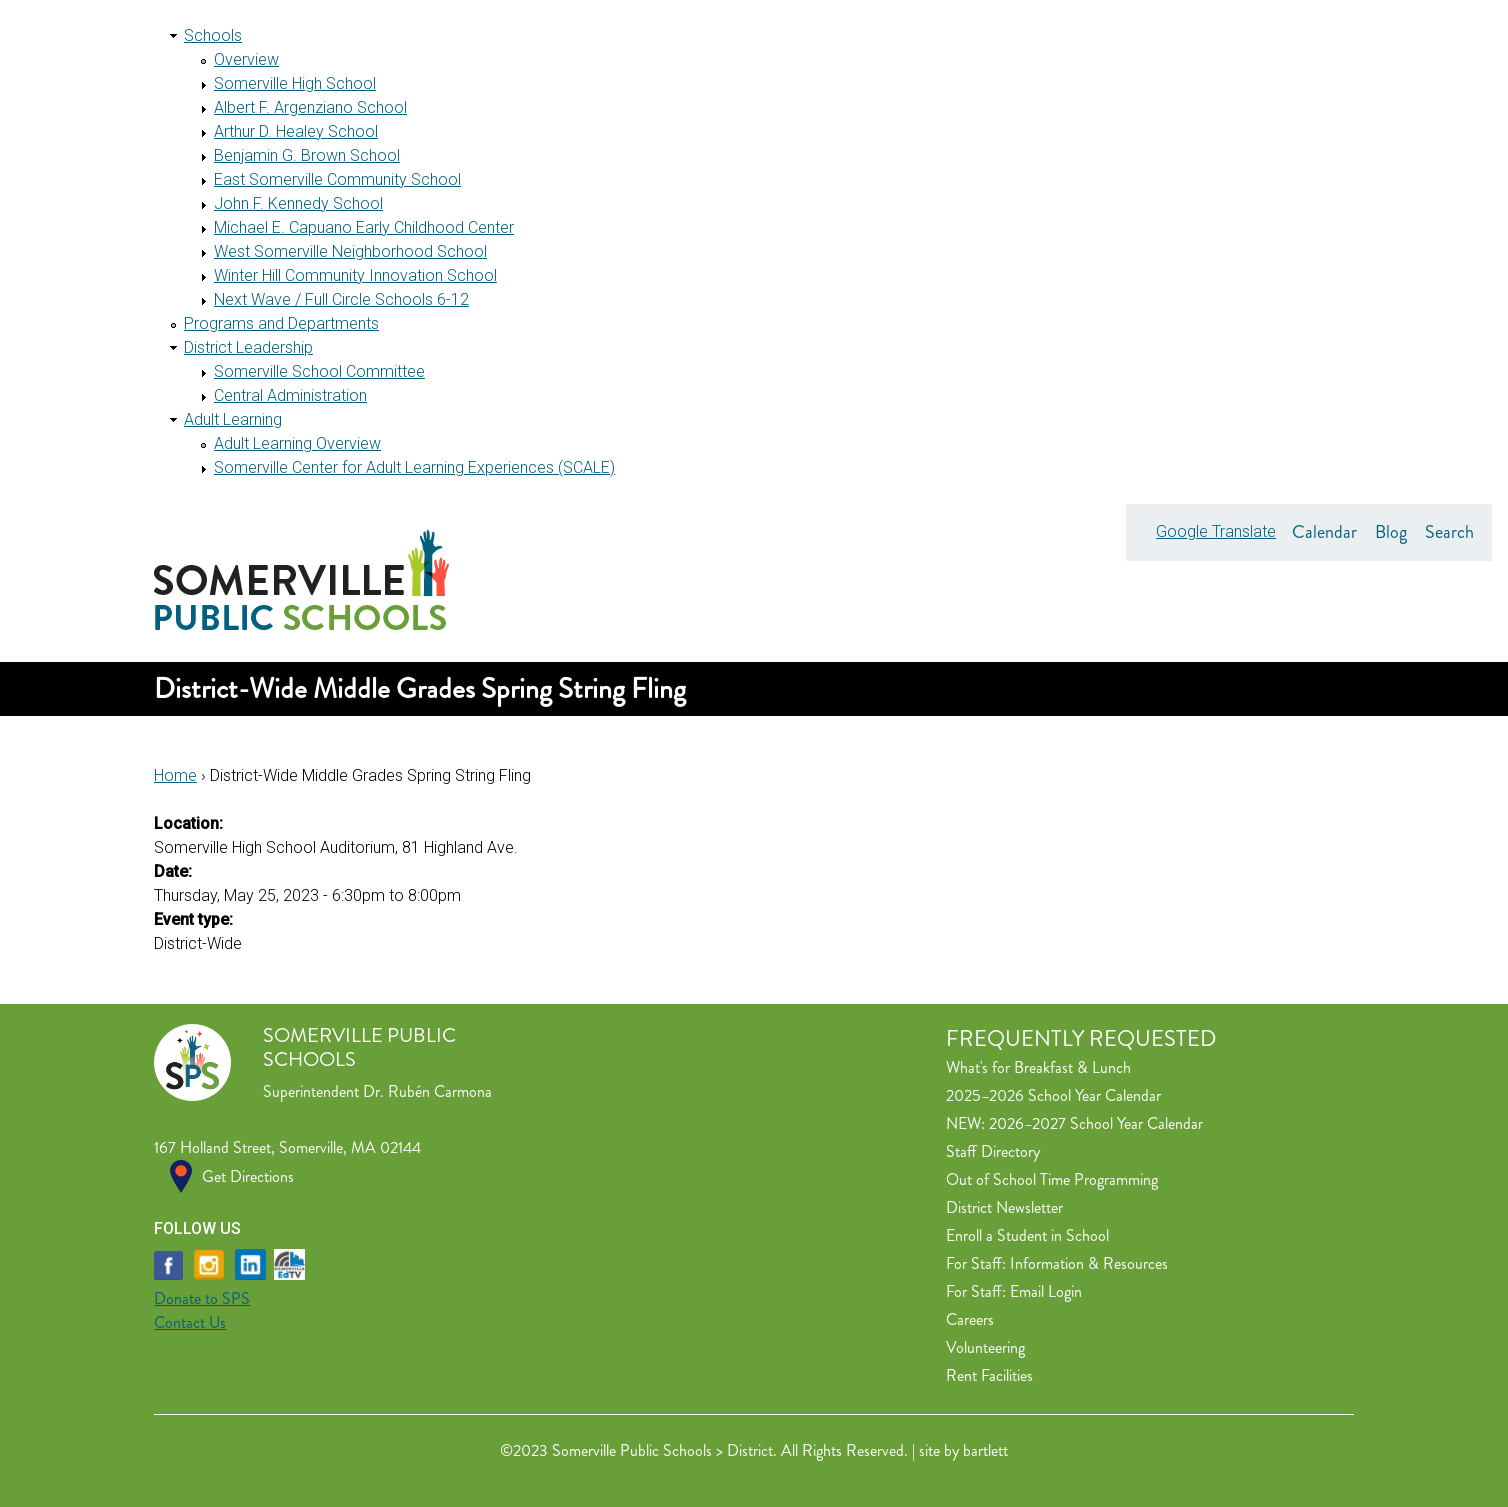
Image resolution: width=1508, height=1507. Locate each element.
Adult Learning (233, 419)
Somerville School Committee (319, 371)
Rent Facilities (989, 1375)
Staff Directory (993, 1151)
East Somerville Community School (337, 179)
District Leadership (248, 347)
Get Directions (248, 1176)
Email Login (1046, 1291)
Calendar (1324, 532)
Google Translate (1216, 531)
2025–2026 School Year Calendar (1053, 1095)
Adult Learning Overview (297, 443)
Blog (1391, 532)
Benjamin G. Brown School (307, 155)
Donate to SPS (202, 1298)
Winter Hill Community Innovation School (355, 275)
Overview (246, 59)
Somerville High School (295, 83)
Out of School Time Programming (1052, 1179)
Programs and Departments (281, 323)
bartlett (985, 1450)
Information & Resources (1089, 1263)
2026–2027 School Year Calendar (1096, 1123)
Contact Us (190, 1322)
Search (1449, 532)
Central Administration (290, 395)
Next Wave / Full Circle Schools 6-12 (341, 299)
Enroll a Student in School (1027, 1235)
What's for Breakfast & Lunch (1038, 1067)
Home (175, 775)
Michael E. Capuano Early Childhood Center (364, 227)
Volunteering (985, 1347)
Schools (213, 35)
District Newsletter (1004, 1207)
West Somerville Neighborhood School (350, 251)
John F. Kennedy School (298, 203)
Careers (970, 1319)
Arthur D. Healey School (296, 131)
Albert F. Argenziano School (310, 107)
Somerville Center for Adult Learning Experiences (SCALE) (414, 467)
